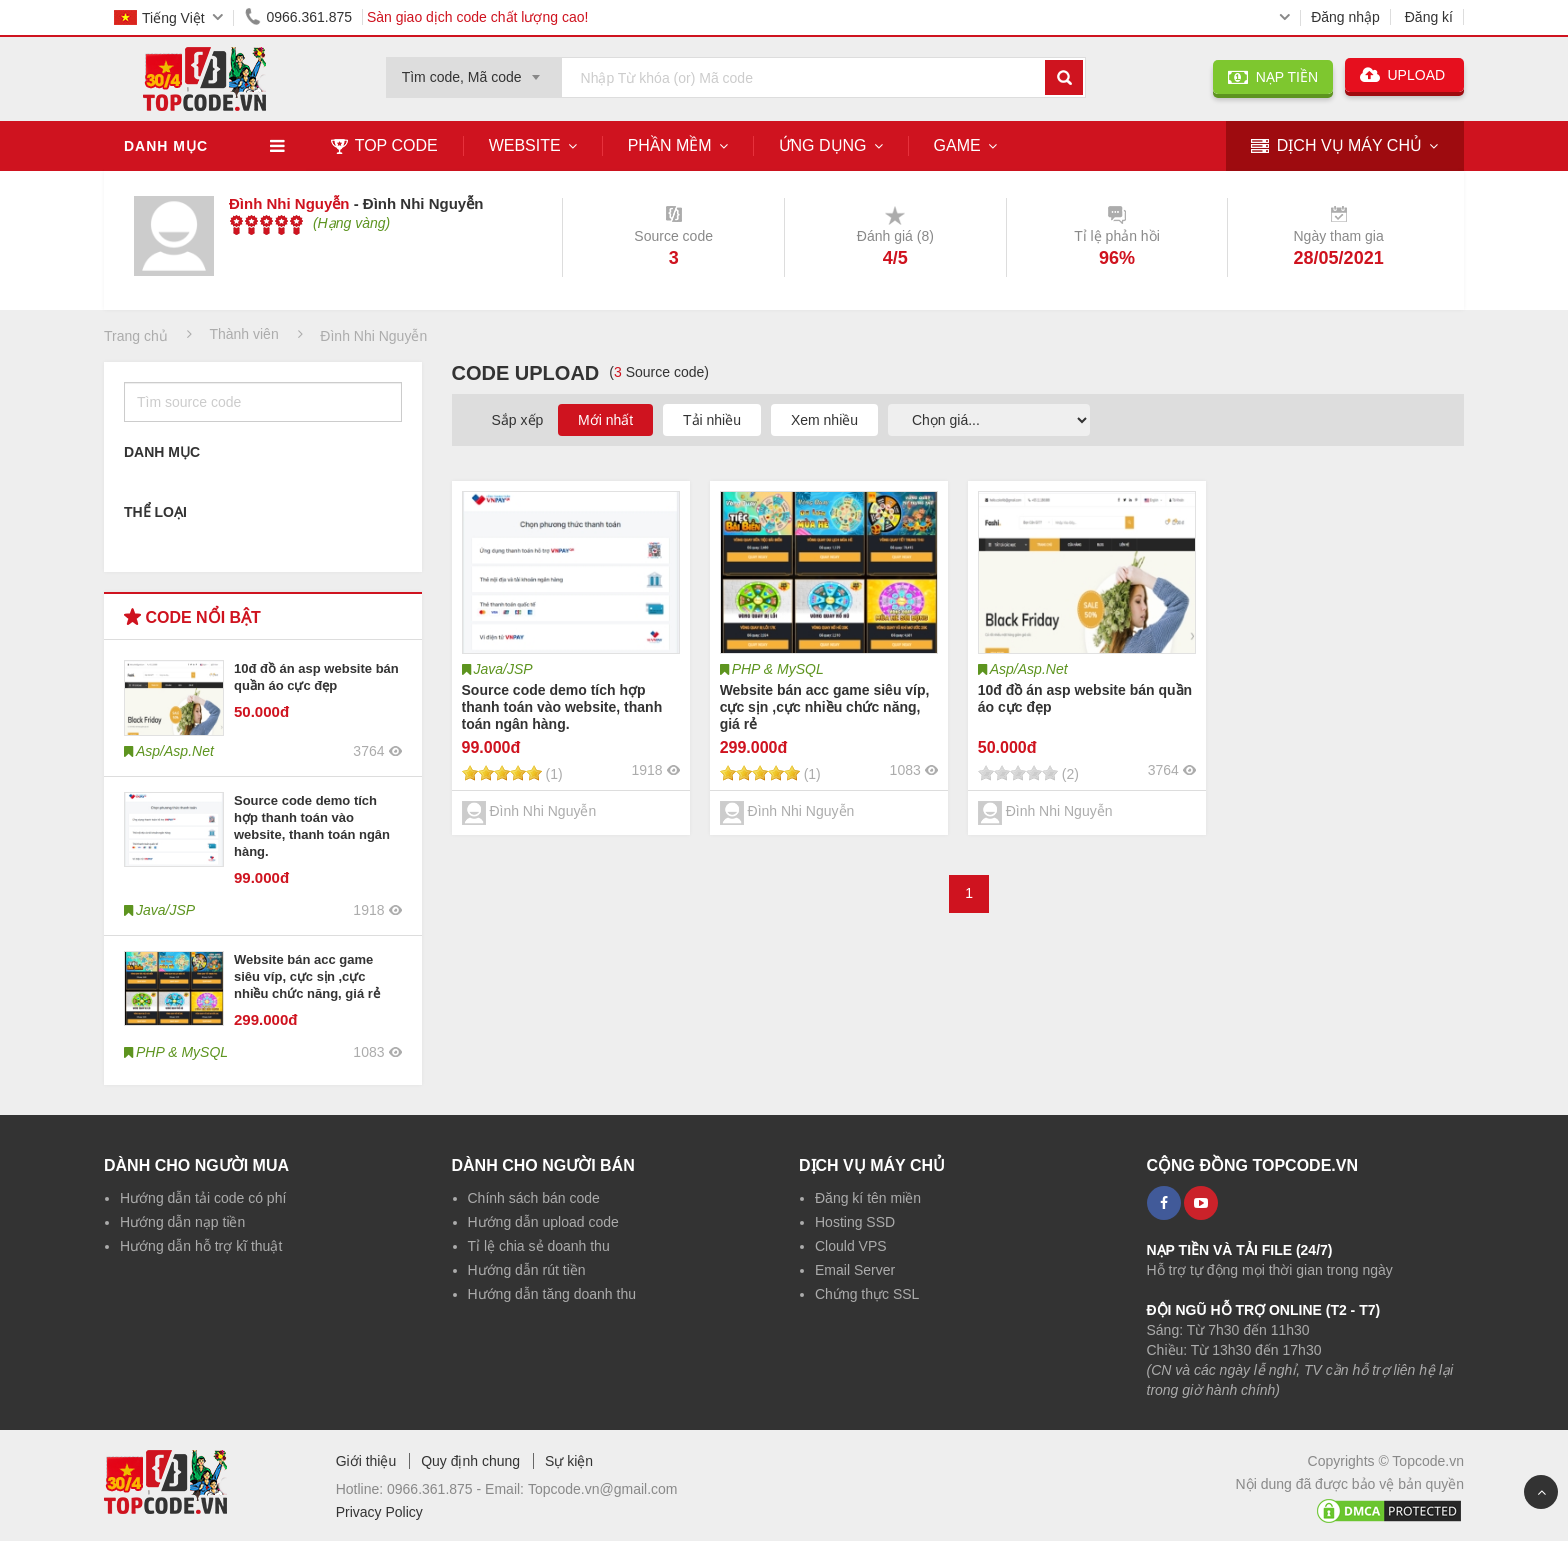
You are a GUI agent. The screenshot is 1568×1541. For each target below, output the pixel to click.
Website (525, 145)
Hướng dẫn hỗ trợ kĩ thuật (201, 1246)
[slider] (266, 225)
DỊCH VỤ (1336, 146)
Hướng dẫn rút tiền (527, 1270)
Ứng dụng (823, 145)
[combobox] (474, 71)
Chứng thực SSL (867, 1294)
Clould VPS (851, 1246)
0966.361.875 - (436, 1489)
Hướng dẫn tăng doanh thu (552, 1294)
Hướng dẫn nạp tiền (182, 1222)
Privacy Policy (379, 1512)
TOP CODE (384, 145)
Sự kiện (569, 1461)
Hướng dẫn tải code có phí (203, 1198)
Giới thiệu (366, 1461)
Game (957, 145)
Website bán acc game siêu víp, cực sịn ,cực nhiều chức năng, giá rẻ (307, 976)
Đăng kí (1429, 17)
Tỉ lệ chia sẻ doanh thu (539, 1246)
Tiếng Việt (159, 18)
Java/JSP (503, 669)
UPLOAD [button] (1404, 75)
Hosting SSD (855, 1222)
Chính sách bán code (534, 1198)
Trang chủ (136, 336)
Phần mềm (670, 145)
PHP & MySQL (778, 669)
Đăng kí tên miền (868, 1198)
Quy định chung (470, 1461)
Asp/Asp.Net (1029, 669)
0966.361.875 (295, 17)
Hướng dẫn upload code (543, 1222)
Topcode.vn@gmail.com (603, 1489)
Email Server (855, 1270)
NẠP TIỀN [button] (1273, 77)
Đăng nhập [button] (1345, 17)
